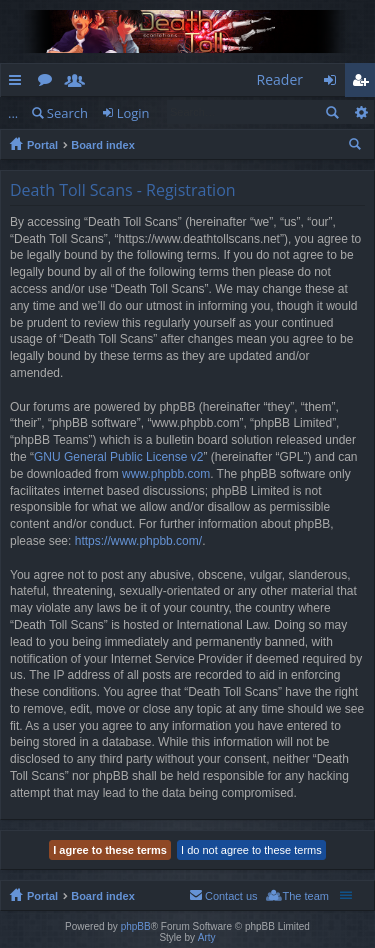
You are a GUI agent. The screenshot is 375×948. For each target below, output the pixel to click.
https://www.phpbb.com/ (138, 541)
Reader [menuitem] (280, 79)
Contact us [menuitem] (231, 896)
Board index (103, 145)
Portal (42, 145)
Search (67, 113)
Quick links (19, 83)
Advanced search (360, 112)
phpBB (136, 926)
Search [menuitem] (357, 147)
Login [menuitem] (335, 83)
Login (133, 113)
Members (79, 83)
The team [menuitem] (306, 896)
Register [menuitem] (364, 83)
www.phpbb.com (166, 474)
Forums (49, 83)
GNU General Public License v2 (118, 457)
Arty (207, 937)
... (13, 113)
